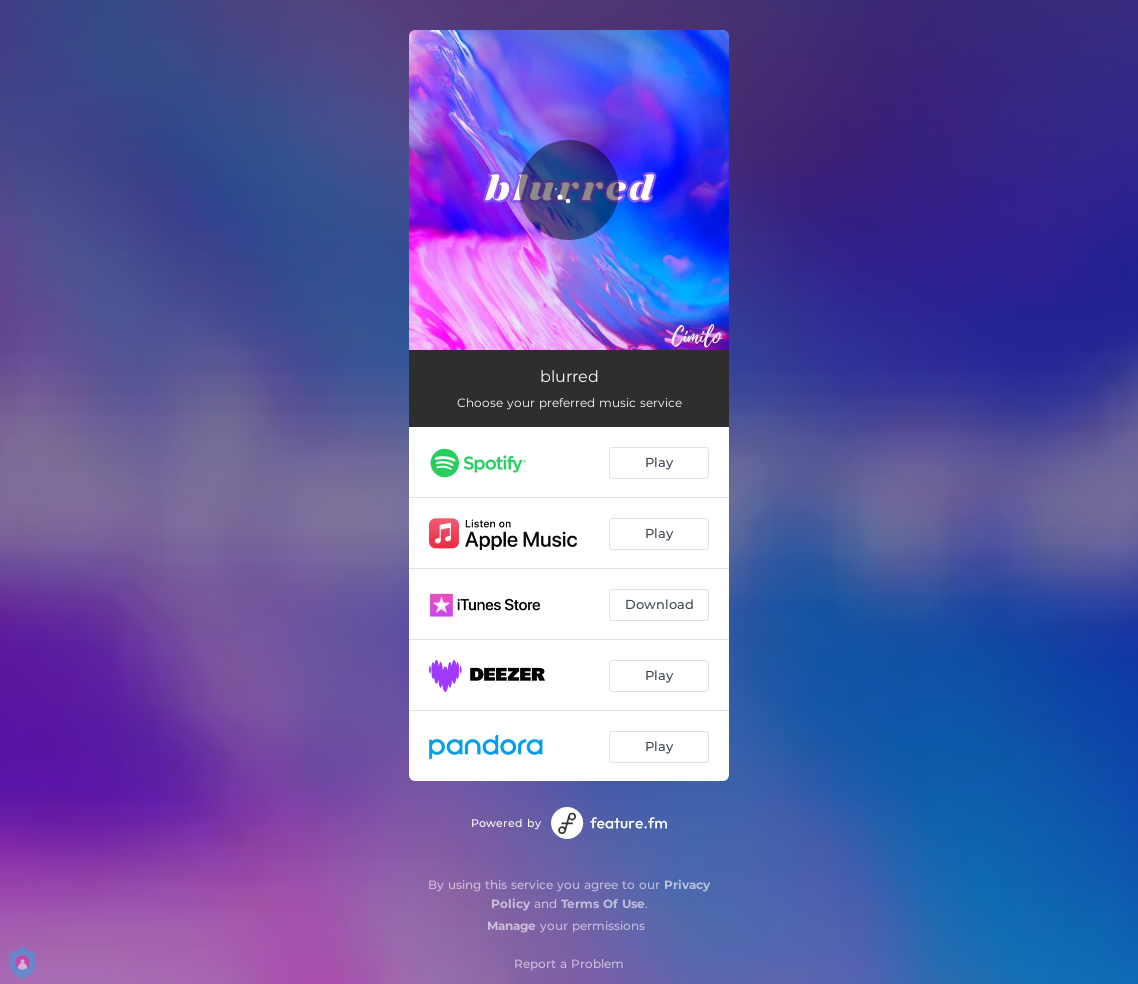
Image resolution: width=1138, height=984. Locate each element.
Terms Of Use (603, 903)
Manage (511, 925)
